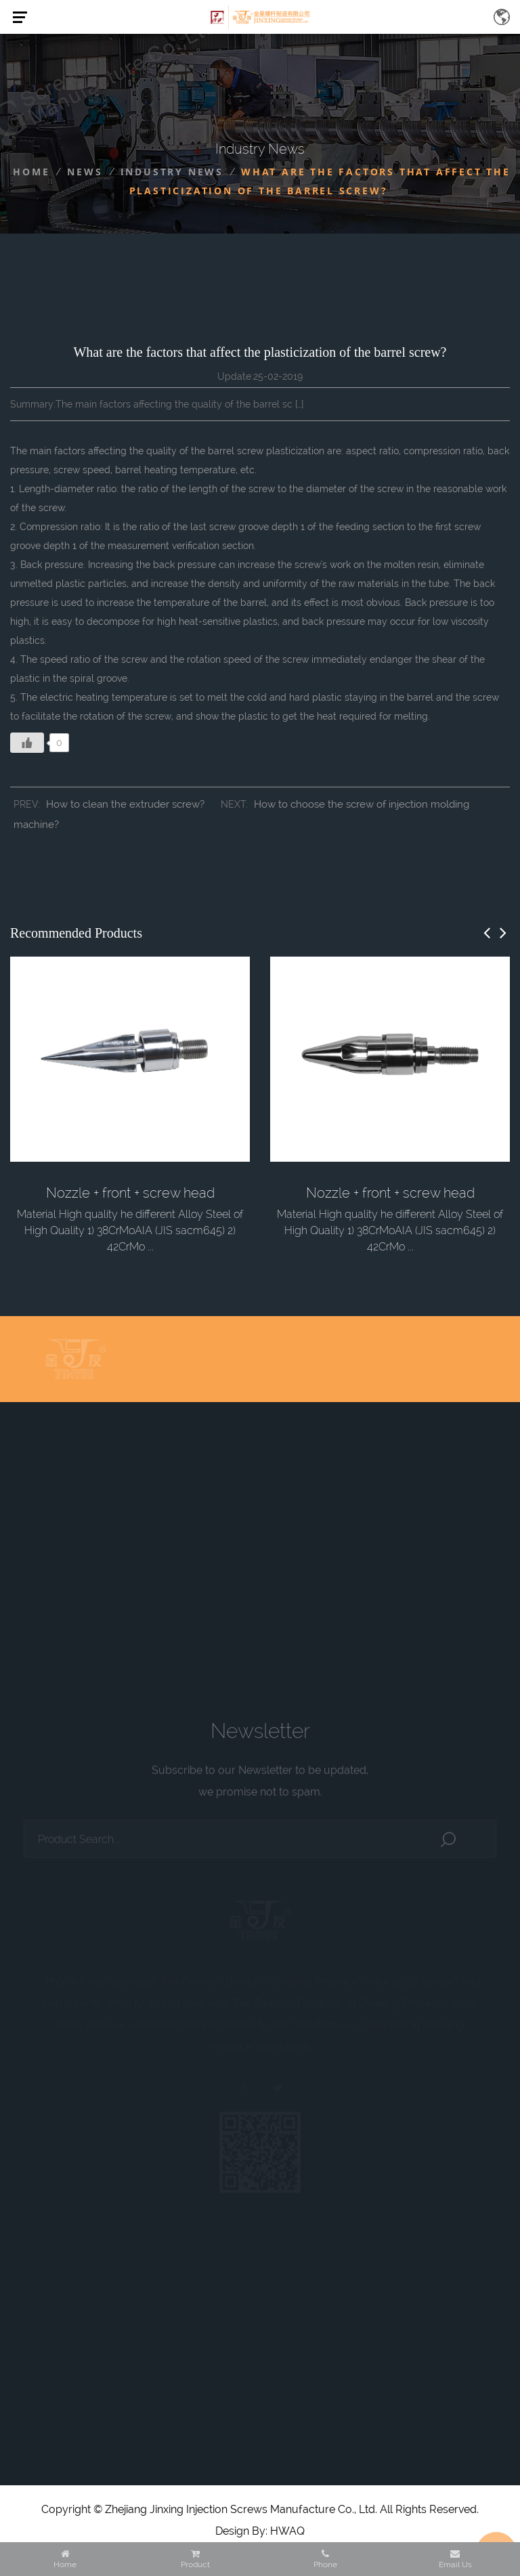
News (84, 171)
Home (31, 171)
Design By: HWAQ (260, 2531)
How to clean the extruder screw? (125, 804)
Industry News (172, 171)
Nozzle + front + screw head (130, 1193)
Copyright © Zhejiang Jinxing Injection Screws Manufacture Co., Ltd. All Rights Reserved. (260, 2509)
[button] (486, 933)
